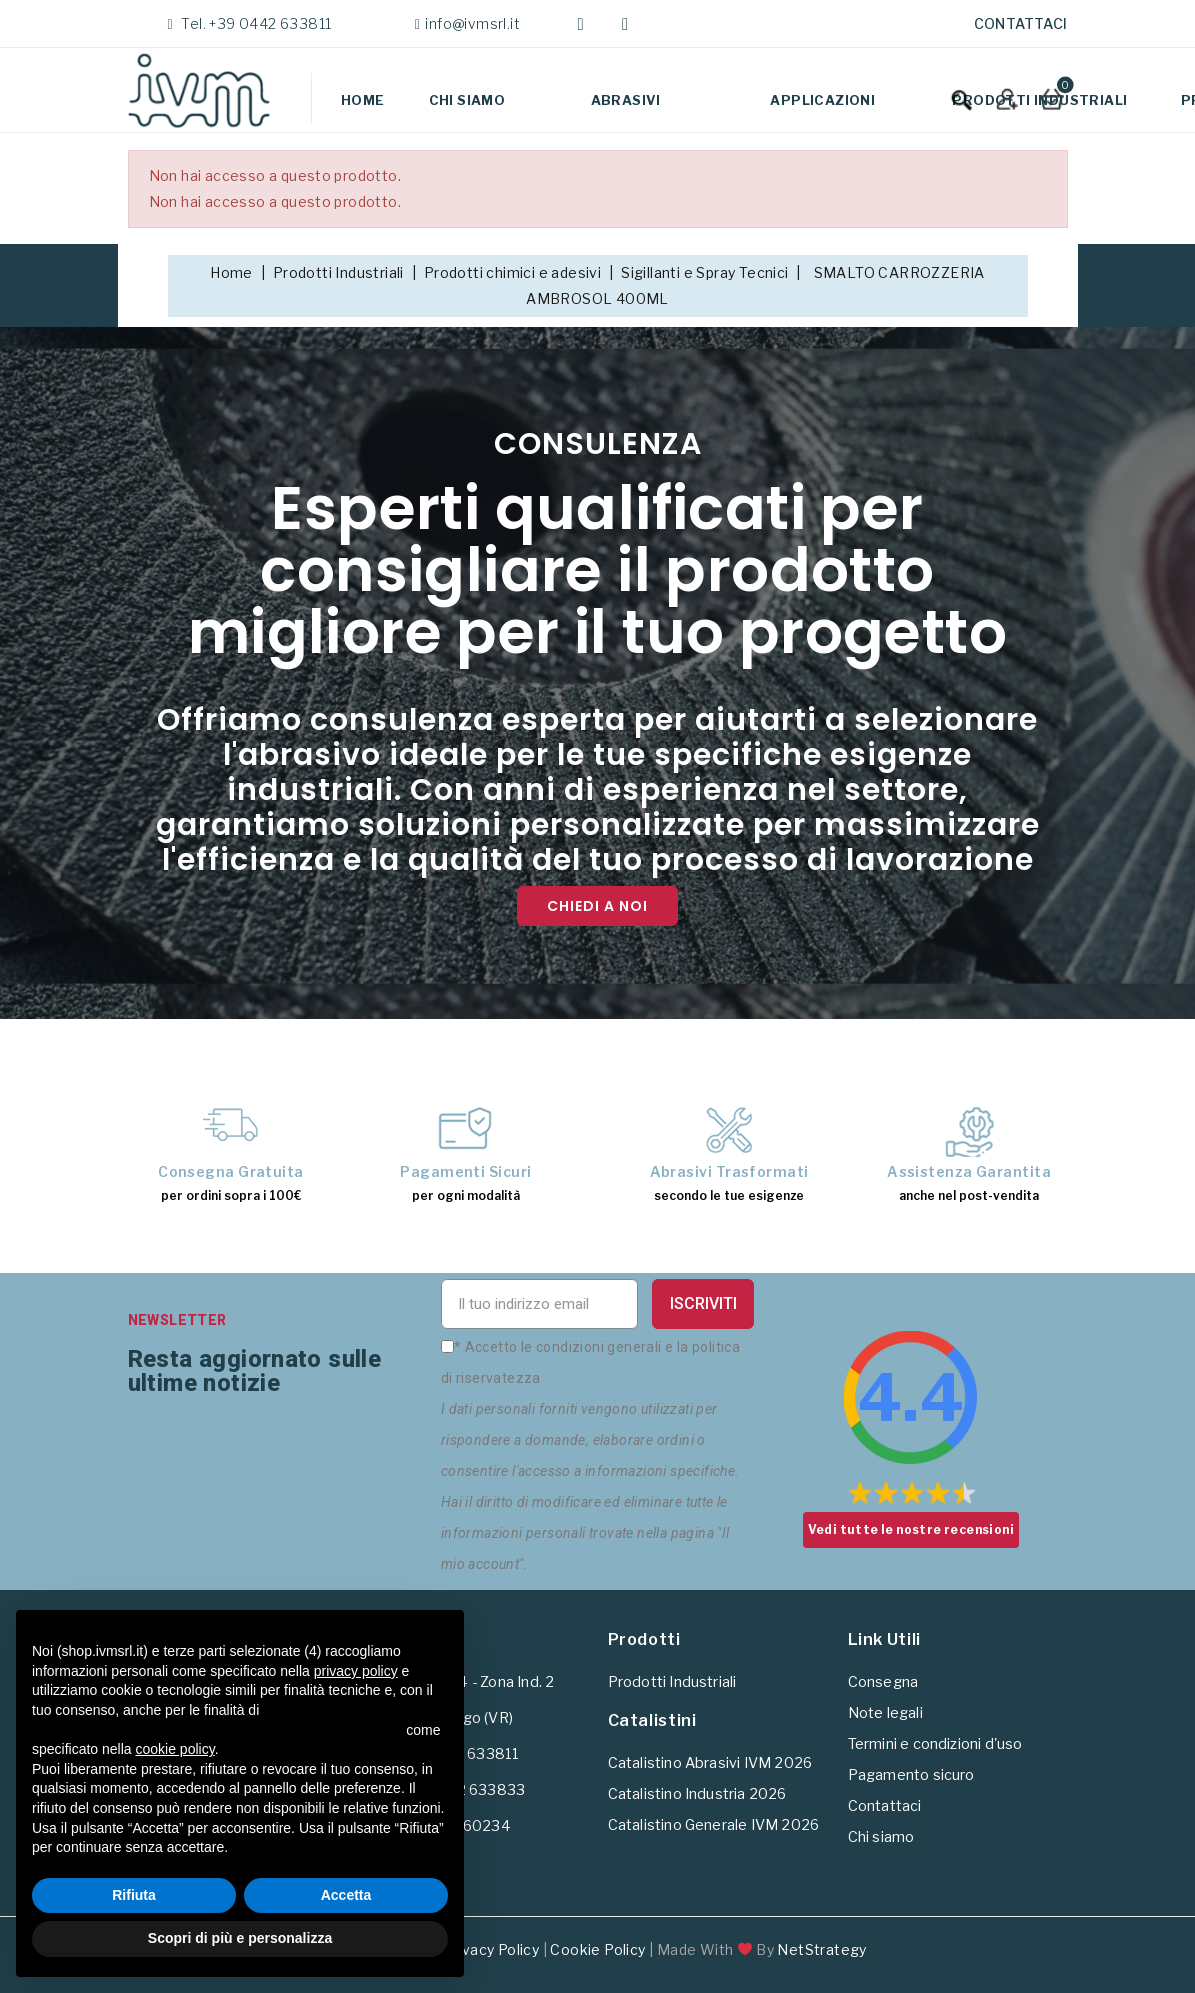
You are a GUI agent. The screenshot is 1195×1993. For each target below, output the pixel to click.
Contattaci (1021, 23)
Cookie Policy (597, 1949)
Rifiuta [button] (134, 1895)
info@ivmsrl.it (472, 23)
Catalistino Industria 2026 (697, 1794)
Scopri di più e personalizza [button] (240, 1938)
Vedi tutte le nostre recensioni (911, 1529)
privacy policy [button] (356, 1671)
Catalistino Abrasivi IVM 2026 (710, 1763)
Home (363, 100)
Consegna (883, 1682)
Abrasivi (626, 100)
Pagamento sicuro (911, 1775)
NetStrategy (821, 1949)
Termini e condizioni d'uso (935, 1744)
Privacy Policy (491, 1949)
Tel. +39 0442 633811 (254, 23)
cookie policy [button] (175, 1749)
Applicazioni (822, 100)
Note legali (885, 1713)
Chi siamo (467, 100)
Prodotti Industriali (1039, 100)
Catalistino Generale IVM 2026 (714, 1825)
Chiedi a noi (597, 906)
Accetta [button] (346, 1895)
